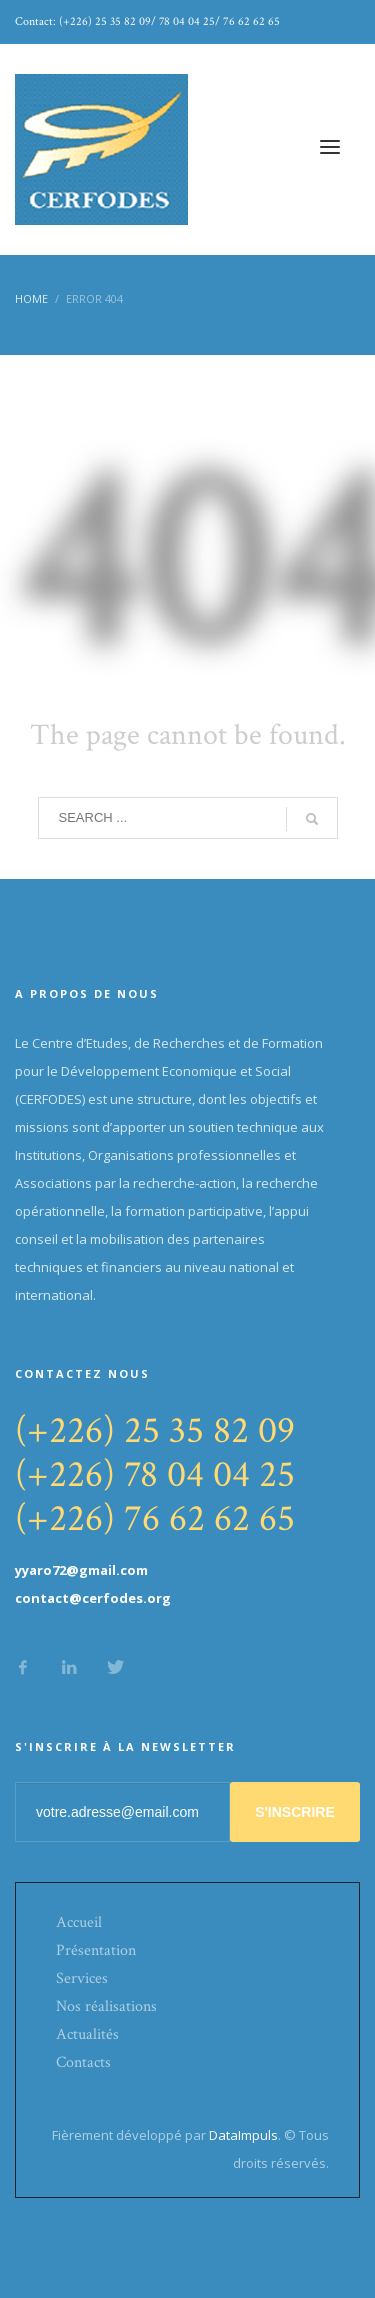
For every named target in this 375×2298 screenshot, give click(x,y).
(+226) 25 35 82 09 (155, 1430)
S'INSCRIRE (295, 1812)
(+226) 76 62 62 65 (155, 1518)
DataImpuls (243, 2135)
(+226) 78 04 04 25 (155, 1474)
